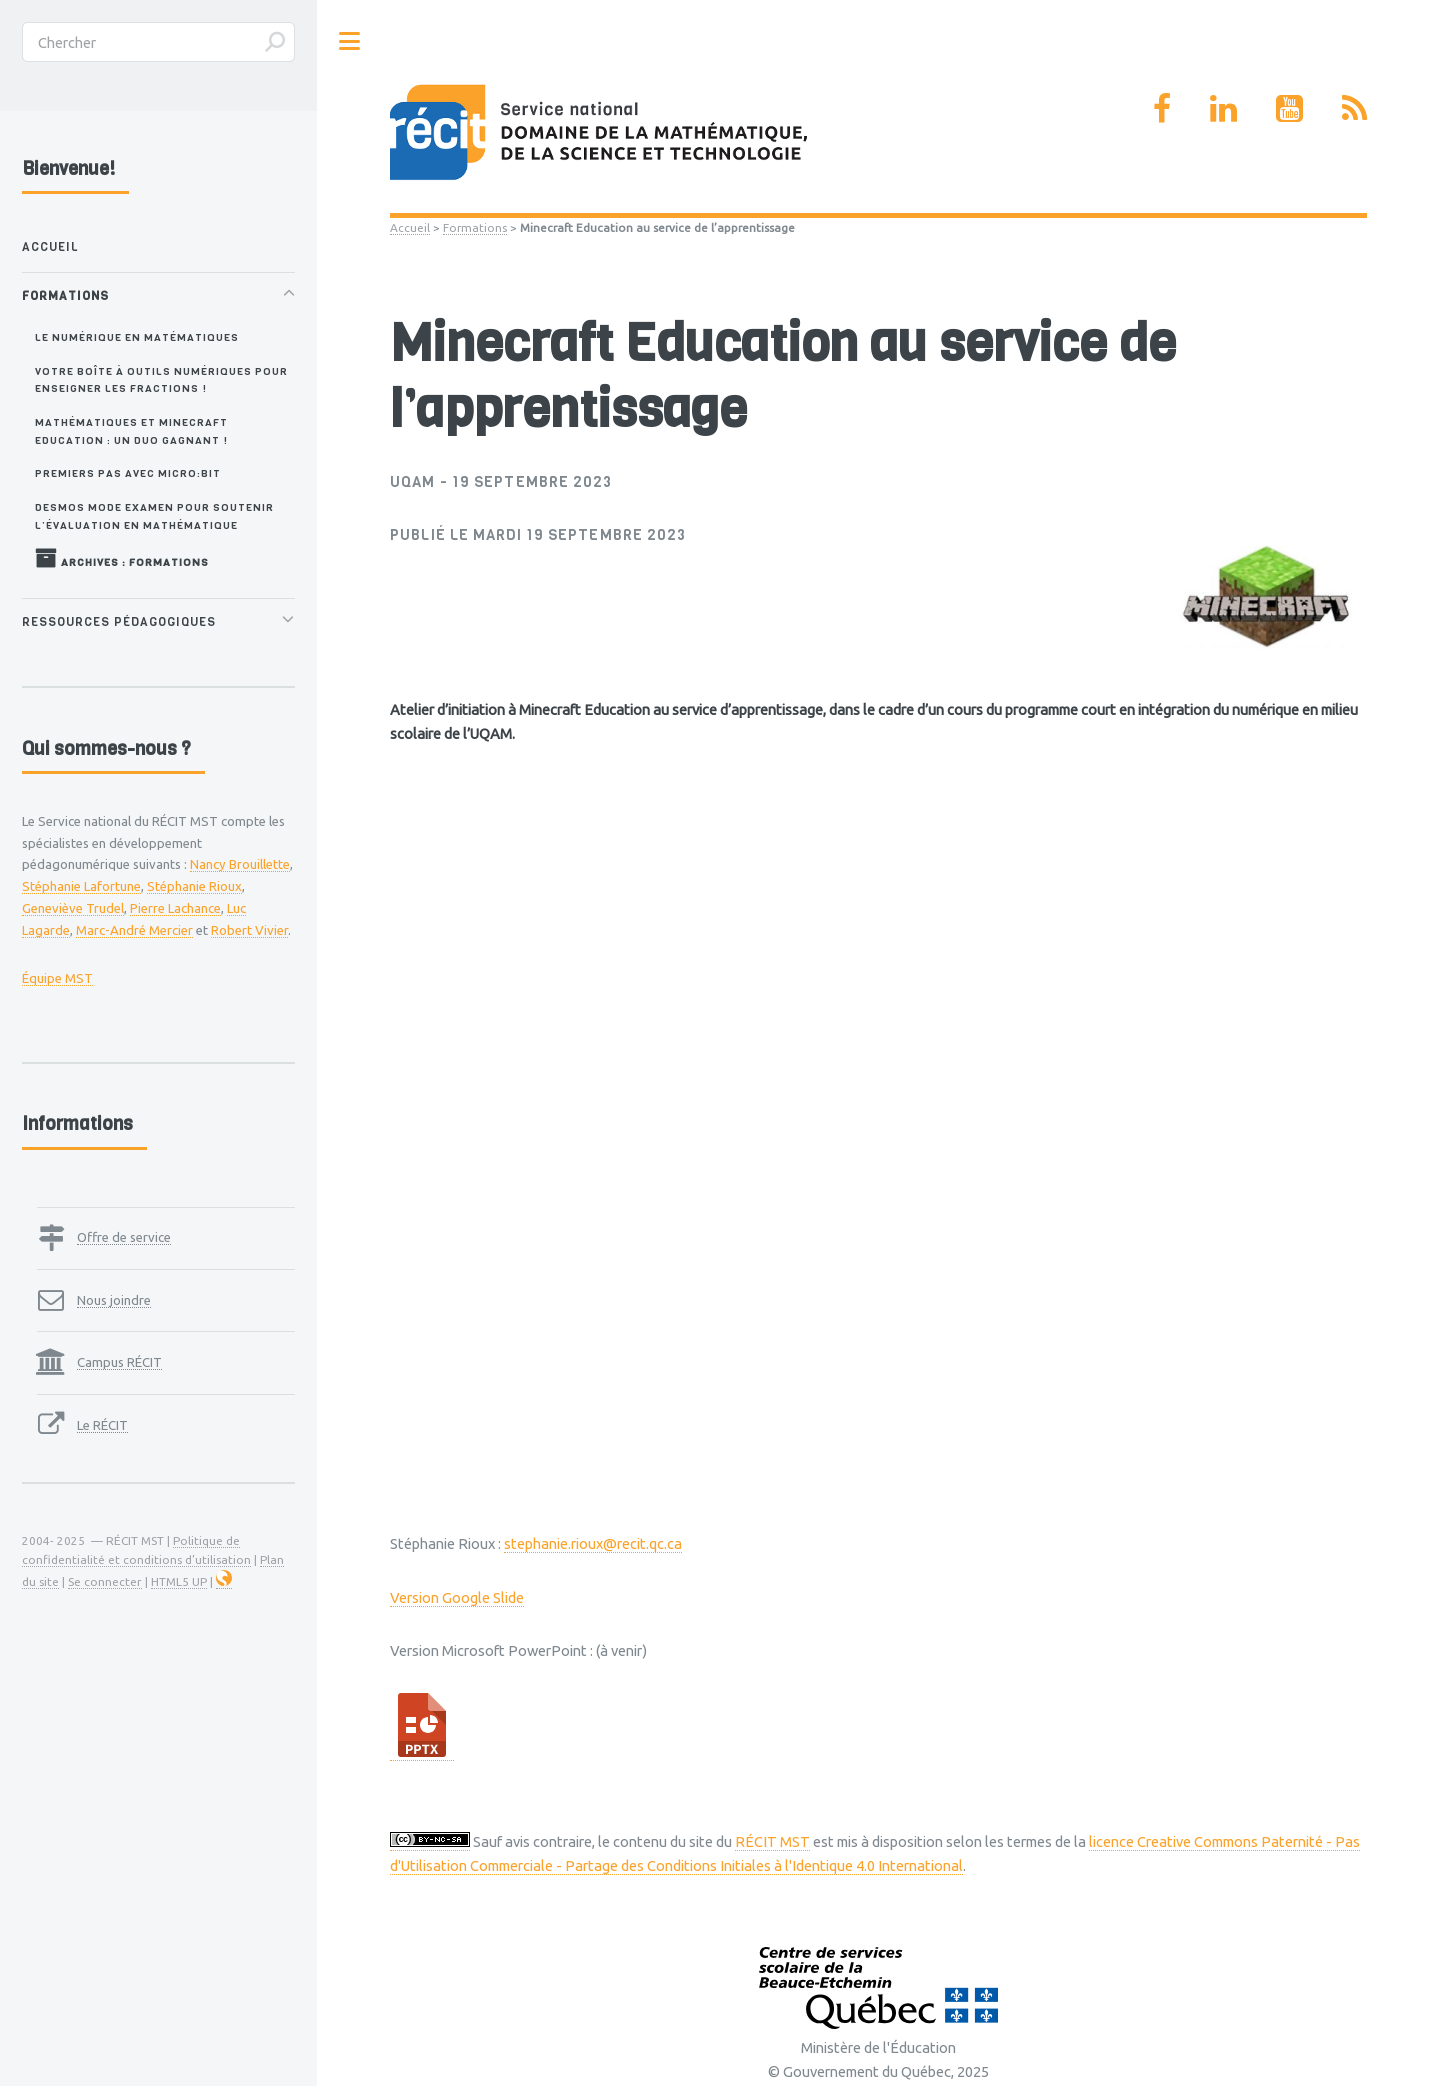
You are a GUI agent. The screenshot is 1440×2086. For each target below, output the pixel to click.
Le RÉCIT (102, 1425)
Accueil (410, 227)
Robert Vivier (249, 930)
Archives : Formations (122, 558)
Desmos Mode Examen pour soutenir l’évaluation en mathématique (154, 515)
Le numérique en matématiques (137, 337)
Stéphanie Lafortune (81, 886)
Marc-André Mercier (134, 930)
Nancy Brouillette (240, 864)
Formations (475, 227)
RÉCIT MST (772, 1841)
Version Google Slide (457, 1597)
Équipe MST (57, 978)
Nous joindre (114, 1300)
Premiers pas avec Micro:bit (128, 473)
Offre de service (124, 1237)
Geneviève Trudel (73, 908)
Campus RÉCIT (119, 1362)
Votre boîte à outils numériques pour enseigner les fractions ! (161, 379)
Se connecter (105, 1581)
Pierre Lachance (175, 908)
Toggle (350, 41)
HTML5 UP (179, 1581)
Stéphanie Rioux (194, 886)
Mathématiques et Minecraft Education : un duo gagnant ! (131, 430)
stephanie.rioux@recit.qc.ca (593, 1543)
